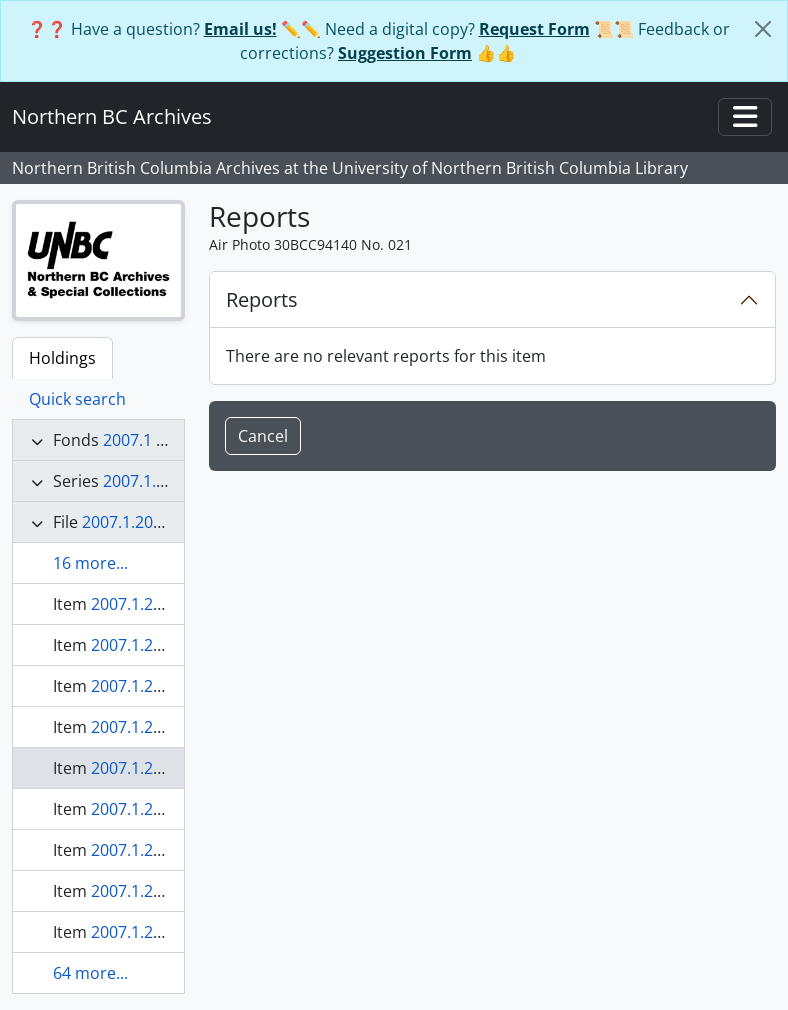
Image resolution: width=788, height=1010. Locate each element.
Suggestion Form (405, 53)
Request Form (534, 29)
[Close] (763, 29)
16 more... (90, 563)
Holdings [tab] (62, 358)
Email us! (240, 29)
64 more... (90, 973)
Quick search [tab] (77, 399)
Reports (262, 299)
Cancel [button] (263, 436)
